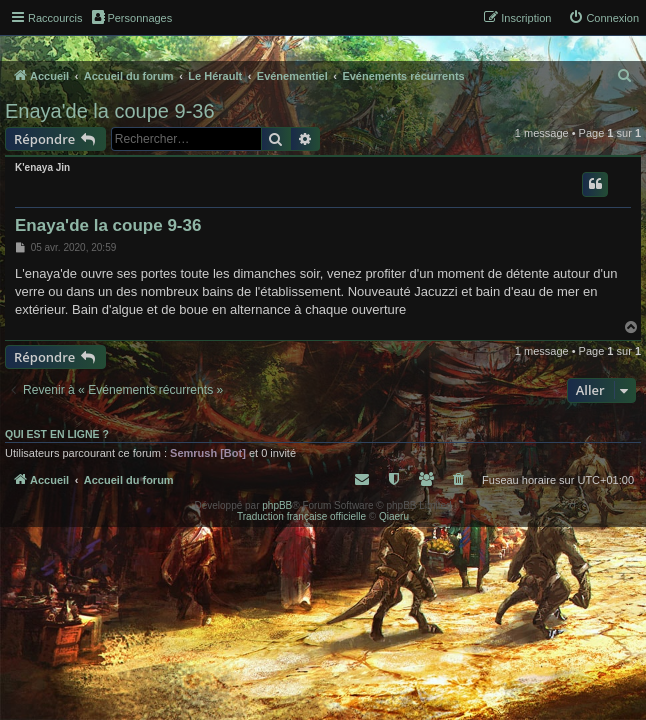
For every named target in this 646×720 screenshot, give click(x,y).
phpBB (277, 505)
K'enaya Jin (42, 167)
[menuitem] (603, 18)
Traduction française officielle (301, 516)
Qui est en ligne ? (57, 434)
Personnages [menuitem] (132, 17)
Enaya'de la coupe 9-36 (110, 111)
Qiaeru (394, 516)
